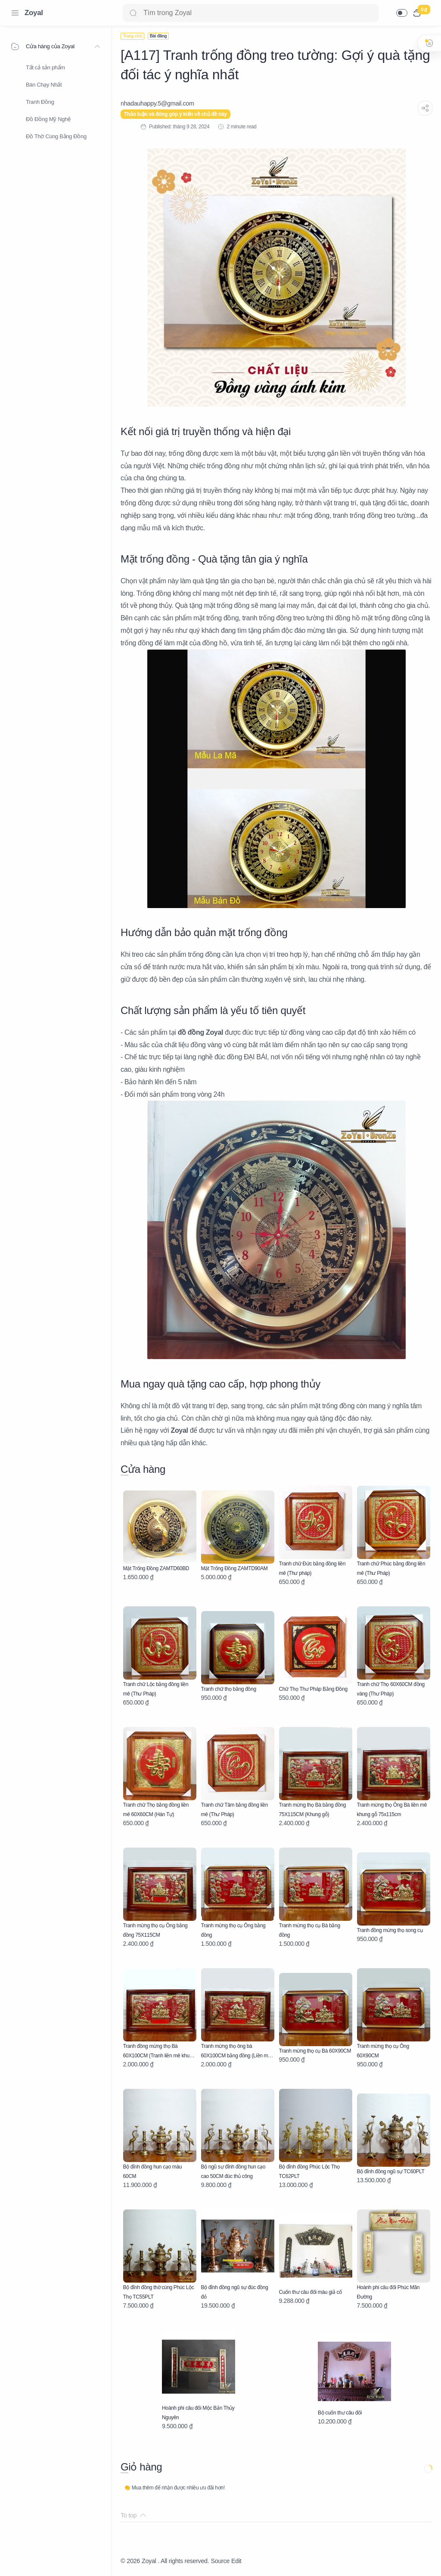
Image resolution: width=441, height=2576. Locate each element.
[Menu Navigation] (15, 13)
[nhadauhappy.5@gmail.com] (157, 103)
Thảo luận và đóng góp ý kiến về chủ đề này (175, 114)
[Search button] (133, 13)
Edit (236, 2560)
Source (220, 2560)
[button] (401, 13)
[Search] (251, 13)
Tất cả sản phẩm (45, 67)
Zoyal (34, 13)
